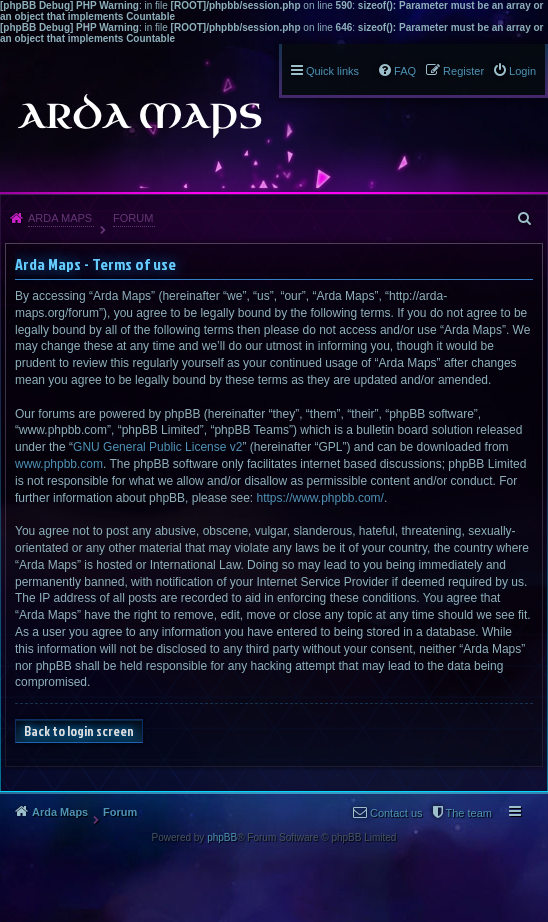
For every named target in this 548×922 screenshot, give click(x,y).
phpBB (222, 837)
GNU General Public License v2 (157, 447)
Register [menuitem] (463, 71)
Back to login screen (79, 731)
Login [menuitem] (522, 71)
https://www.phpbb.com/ (319, 498)
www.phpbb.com (59, 464)
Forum (133, 218)
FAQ (405, 71)
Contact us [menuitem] (396, 813)
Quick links (332, 71)
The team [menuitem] (469, 813)
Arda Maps (60, 218)
